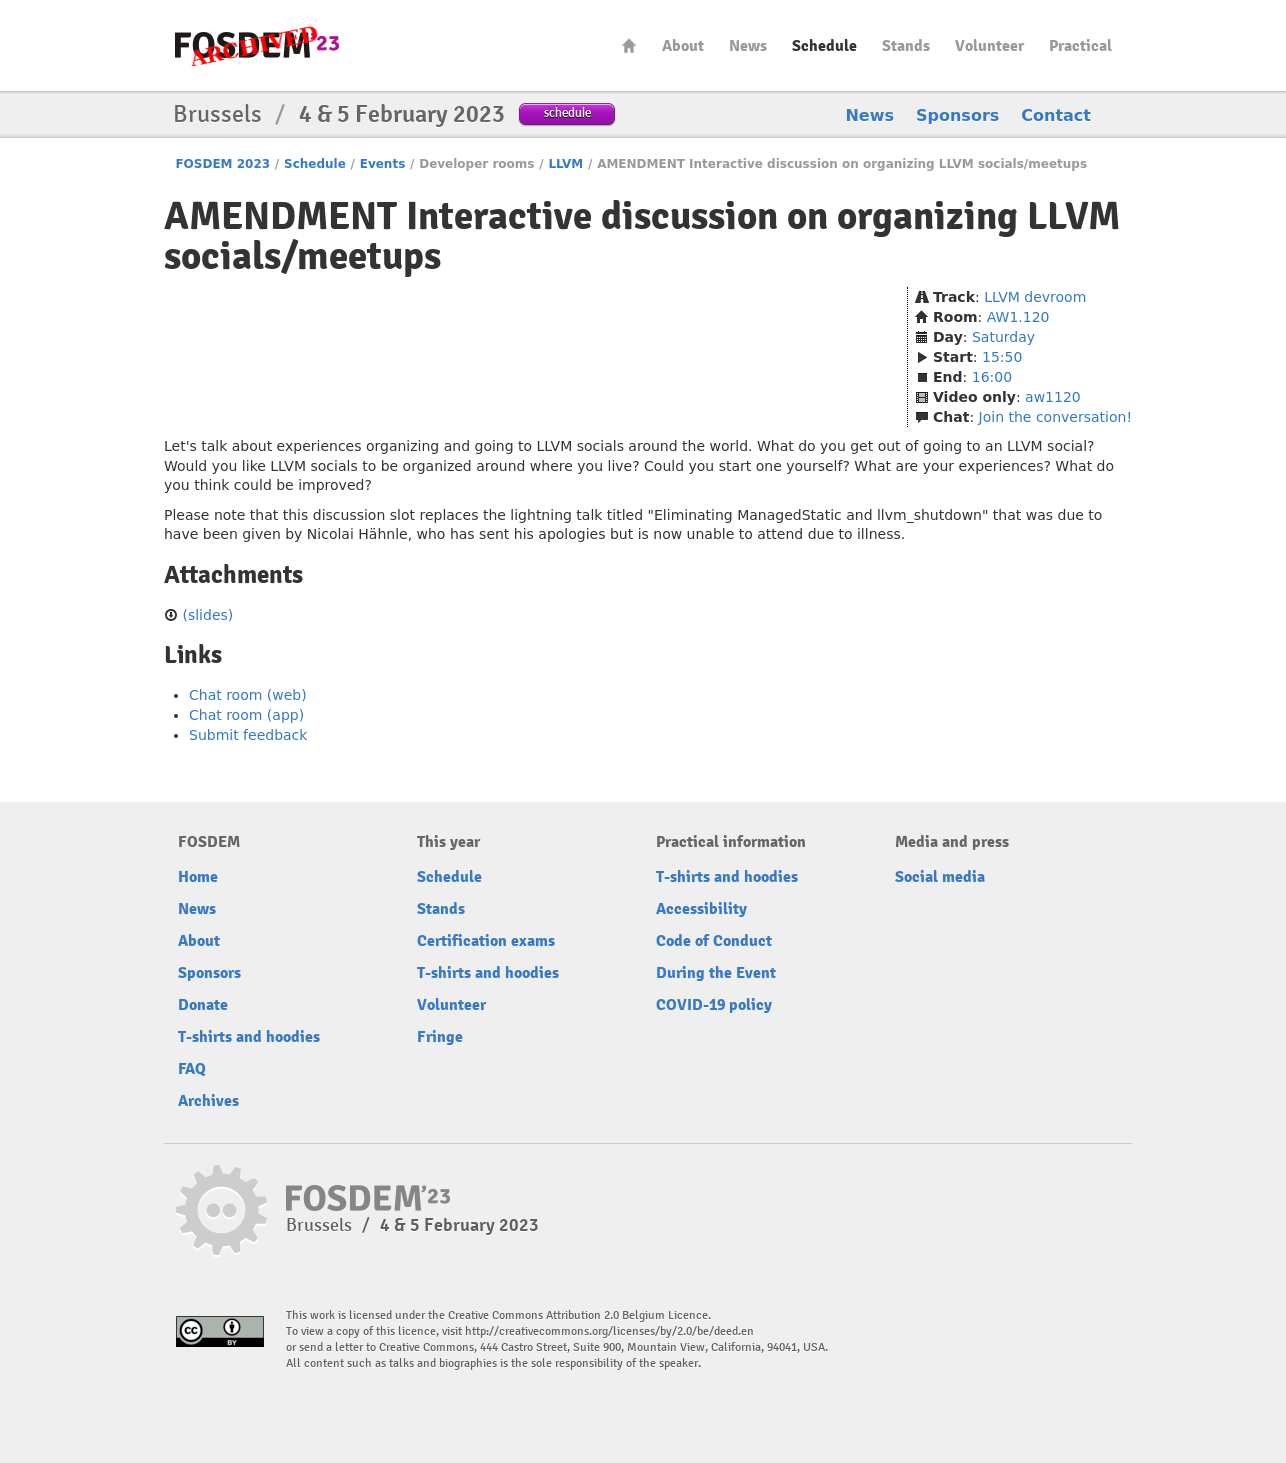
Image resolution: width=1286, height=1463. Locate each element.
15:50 (1002, 357)
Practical (1080, 46)
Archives (208, 1101)
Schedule (824, 46)
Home (629, 45)
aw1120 (1053, 397)
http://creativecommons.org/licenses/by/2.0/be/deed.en (609, 1331)
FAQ (192, 1069)
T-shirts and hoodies (249, 1037)
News (748, 46)
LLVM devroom (1035, 297)
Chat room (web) (248, 695)
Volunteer (989, 46)
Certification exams (486, 941)
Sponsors (957, 115)
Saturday (1003, 337)
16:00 (992, 377)
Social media (940, 877)
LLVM (565, 164)
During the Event (716, 973)
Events (383, 164)
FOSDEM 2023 (222, 164)
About (683, 46)
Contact (1056, 115)
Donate (203, 1005)
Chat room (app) (246, 715)
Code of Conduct (714, 941)
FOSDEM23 (257, 45)
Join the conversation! (1055, 417)
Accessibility (701, 909)
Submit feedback (248, 735)
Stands (906, 46)
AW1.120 (1018, 317)
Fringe (440, 1037)
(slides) (207, 615)
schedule (567, 112)
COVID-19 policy (714, 1005)
